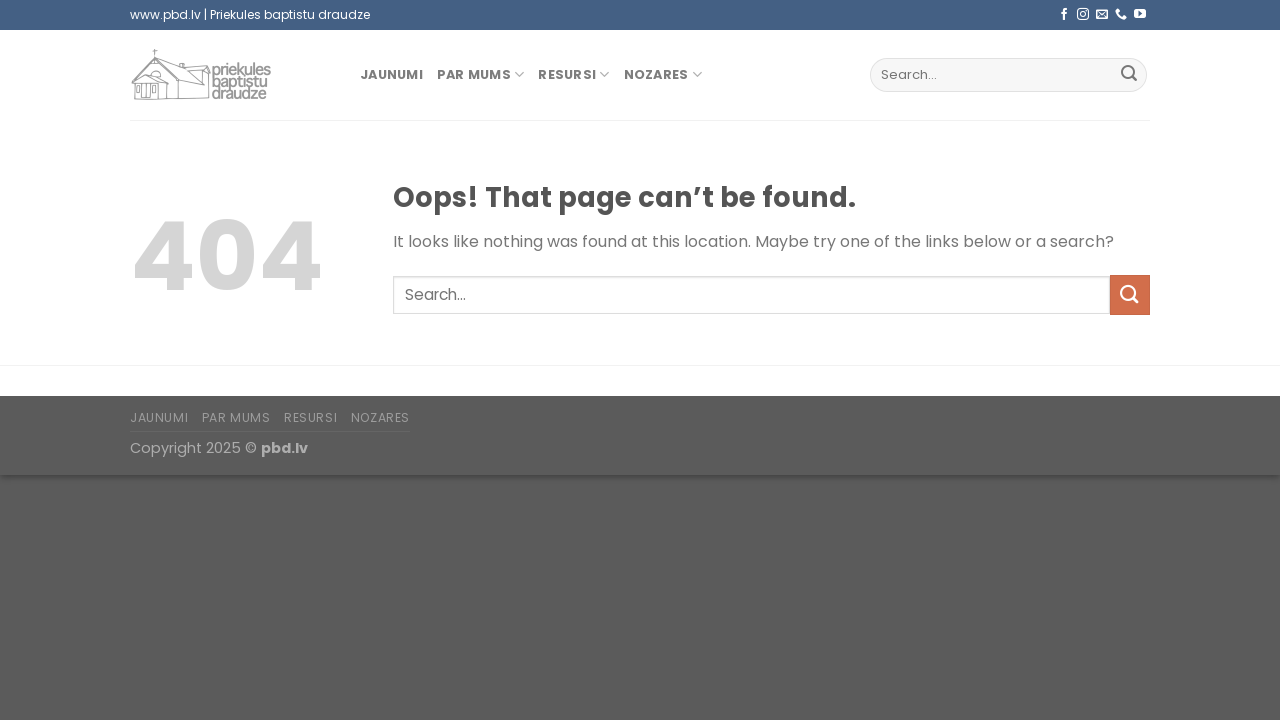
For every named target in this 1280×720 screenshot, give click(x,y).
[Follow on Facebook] (1064, 15)
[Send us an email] (1102, 15)
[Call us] (1121, 15)
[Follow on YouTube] (1140, 15)
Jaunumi (391, 74)
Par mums (481, 74)
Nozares (663, 74)
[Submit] (1129, 75)
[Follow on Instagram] (1083, 15)
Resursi (573, 74)
